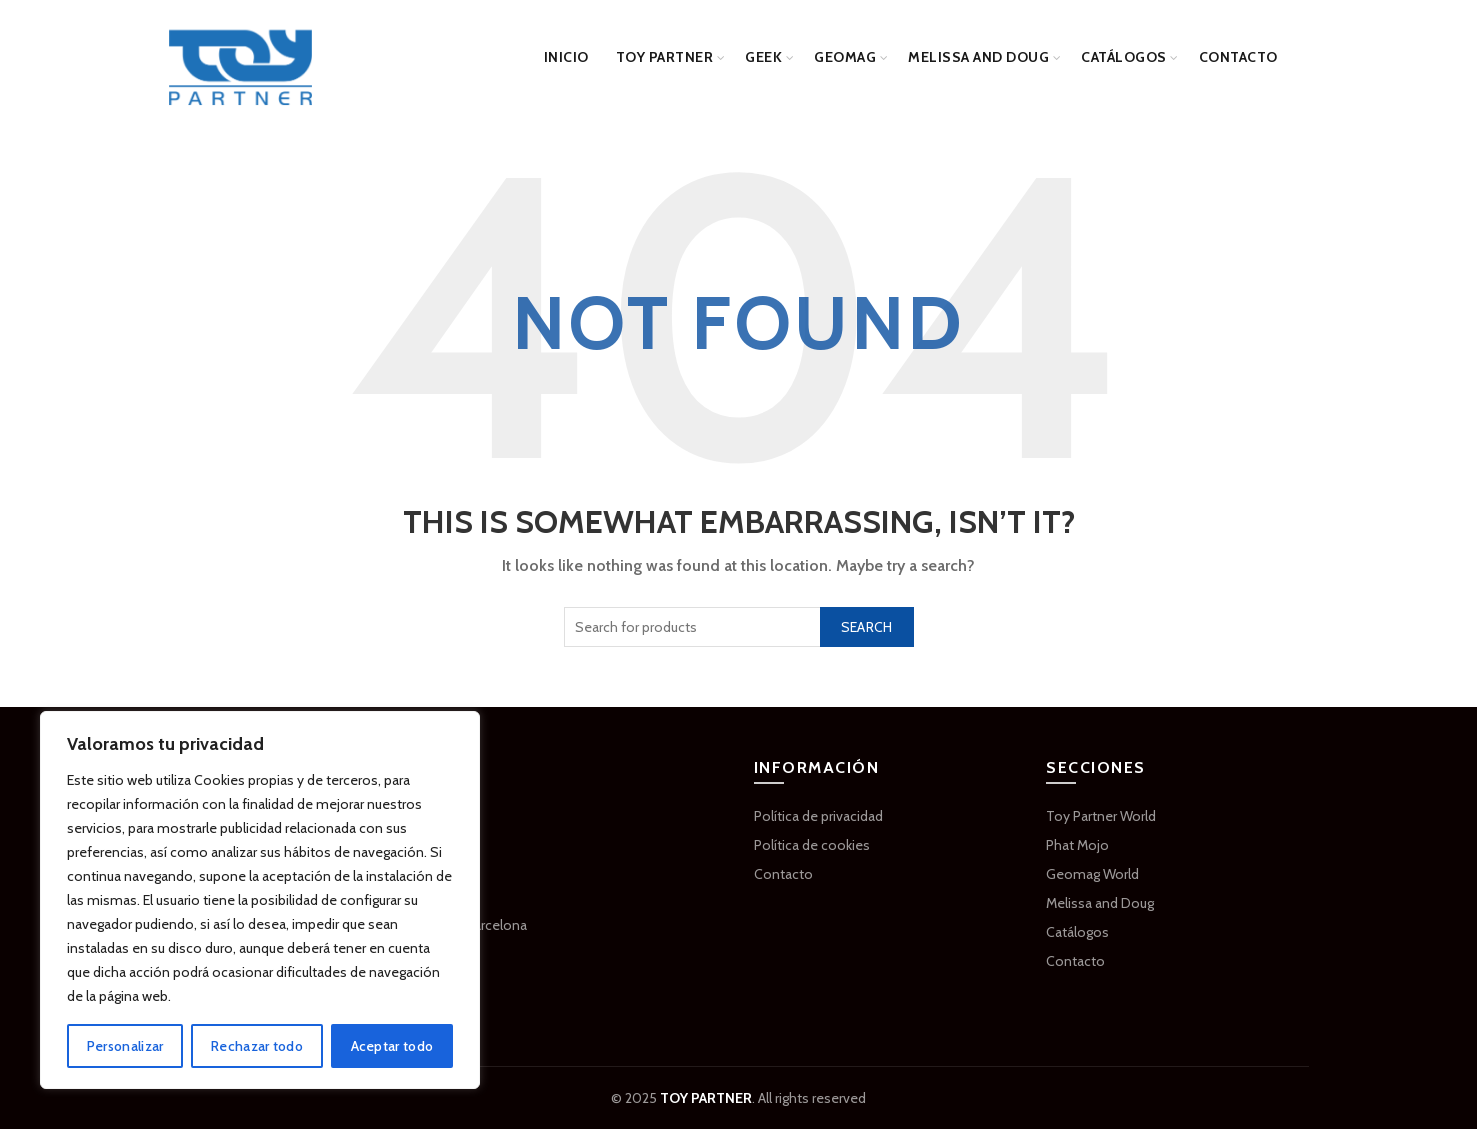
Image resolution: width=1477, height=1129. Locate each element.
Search (867, 627)
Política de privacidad (818, 816)
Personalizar (125, 1046)
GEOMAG (845, 57)
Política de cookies (812, 845)
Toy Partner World (1101, 816)
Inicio (566, 57)
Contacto (1238, 57)
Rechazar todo (257, 1046)
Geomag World (1092, 874)
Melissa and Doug (978, 57)
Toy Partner (665, 57)
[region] (260, 900)
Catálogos (1124, 57)
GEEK (763, 57)
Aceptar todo (392, 1046)
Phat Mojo (1077, 845)
